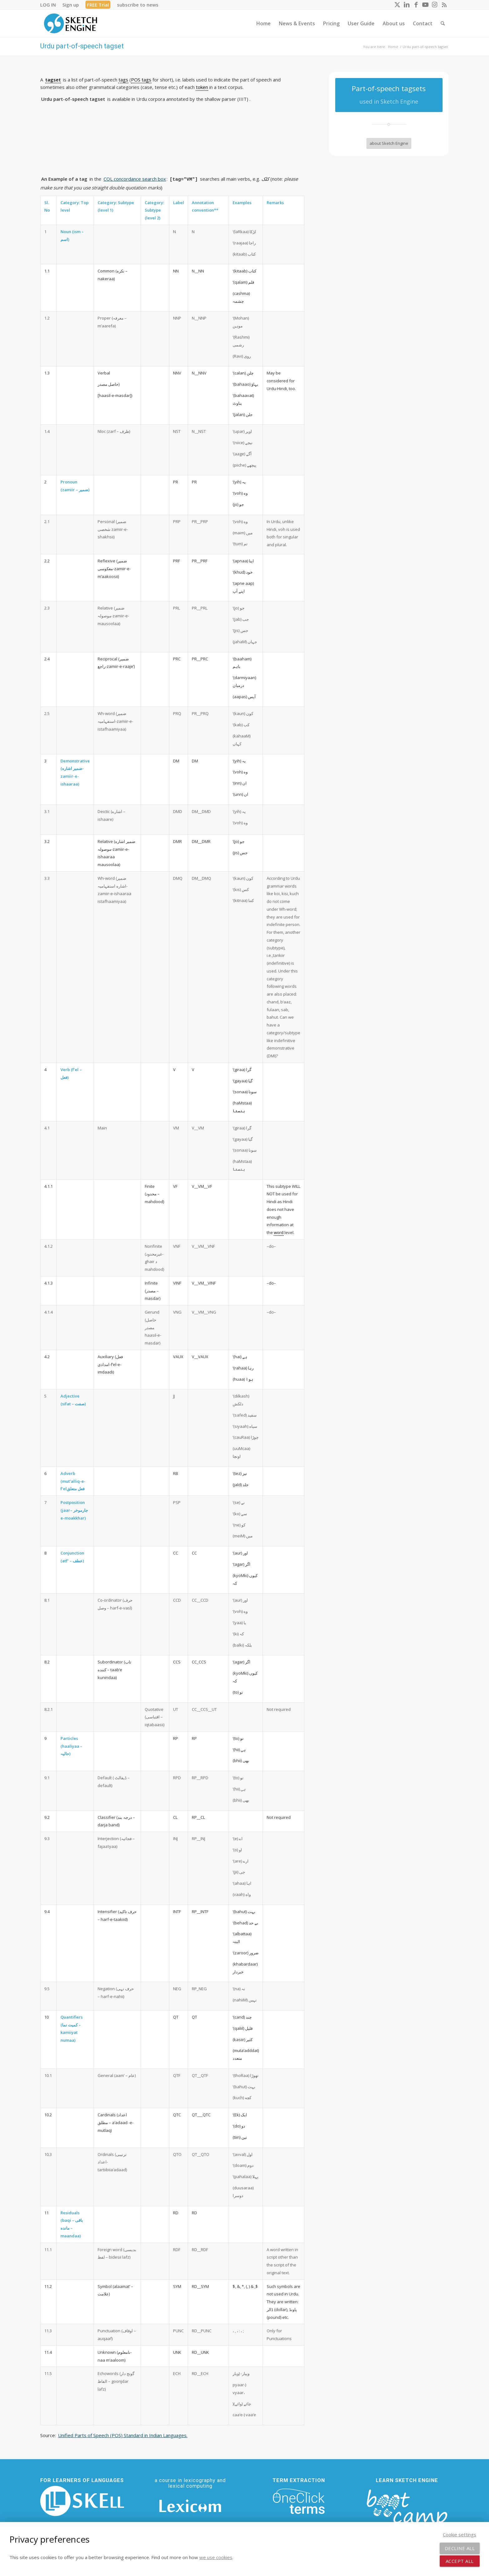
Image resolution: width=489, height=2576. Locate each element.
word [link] (278, 1232)
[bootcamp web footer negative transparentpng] (407, 2511)
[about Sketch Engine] (388, 143)
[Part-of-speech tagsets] (389, 95)
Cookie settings (459, 2534)
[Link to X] (397, 4)
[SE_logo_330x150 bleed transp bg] (70, 23)
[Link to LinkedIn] (406, 4)
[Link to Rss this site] (444, 4)
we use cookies (215, 2557)
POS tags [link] (141, 79)
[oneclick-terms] (299, 2501)
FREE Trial (98, 5)
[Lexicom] (190, 2505)
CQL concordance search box (135, 179)
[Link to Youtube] (425, 4)
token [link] (202, 87)
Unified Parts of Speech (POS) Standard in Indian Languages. (122, 2435)
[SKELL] (82, 2501)
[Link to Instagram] (434, 4)
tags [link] (123, 79)
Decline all (460, 2548)
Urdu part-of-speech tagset (82, 46)
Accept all (460, 2561)
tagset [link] (53, 79)
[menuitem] (49, 4)
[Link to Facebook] (415, 4)
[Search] (443, 23)
